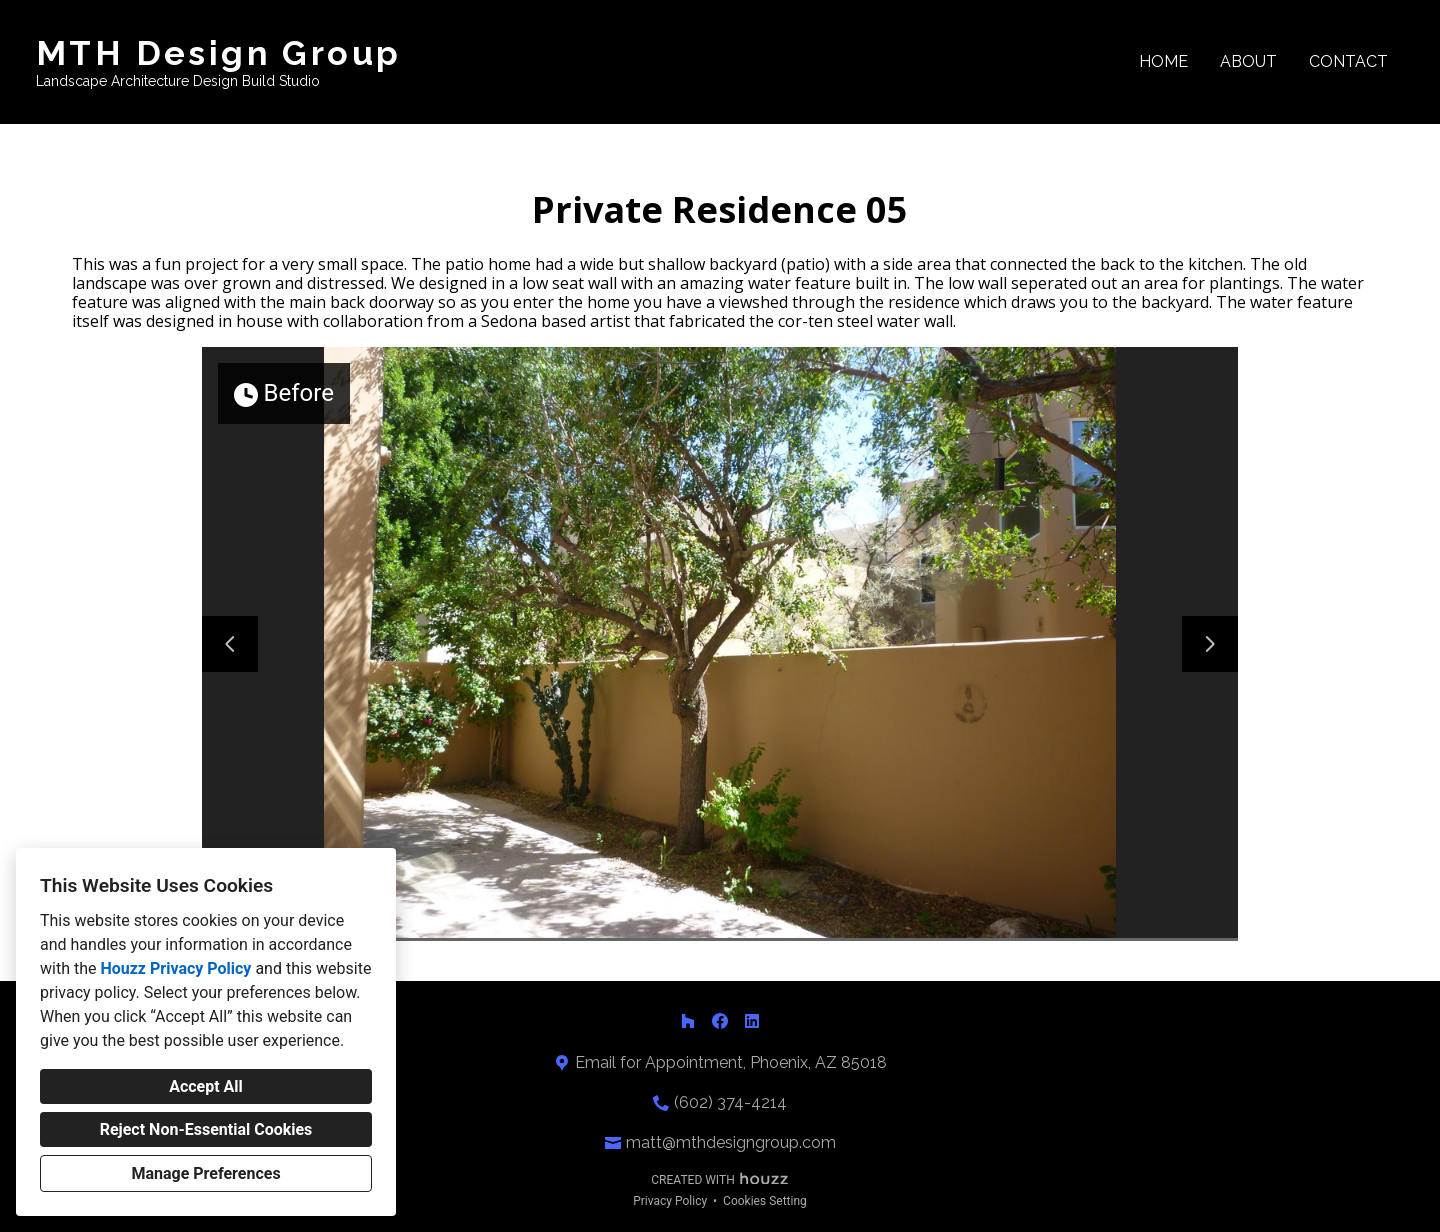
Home (1163, 61)
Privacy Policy (670, 1201)
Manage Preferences (205, 1173)
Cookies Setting (765, 1201)
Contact (1348, 61)
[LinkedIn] (752, 1021)
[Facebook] (720, 1021)
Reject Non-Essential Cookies (206, 1129)
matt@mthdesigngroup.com (731, 1142)
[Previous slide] (230, 644)
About (1248, 61)
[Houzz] (688, 1021)
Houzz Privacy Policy (175, 968)
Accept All (206, 1086)
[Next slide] (1210, 644)
